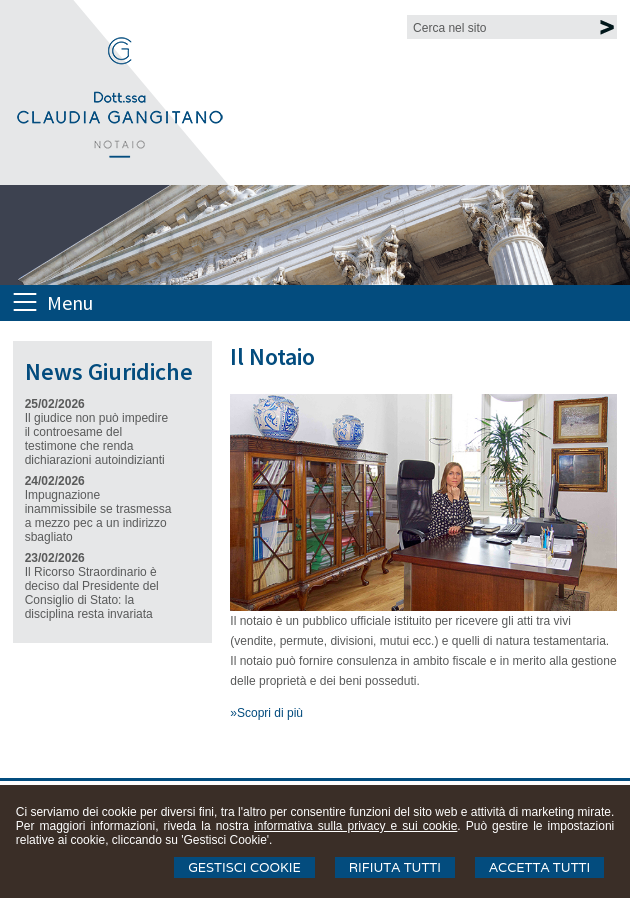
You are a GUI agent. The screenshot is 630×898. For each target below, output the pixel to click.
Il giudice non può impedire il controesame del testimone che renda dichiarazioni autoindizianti (96, 439)
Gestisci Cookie (244, 867)
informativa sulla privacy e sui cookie (355, 826)
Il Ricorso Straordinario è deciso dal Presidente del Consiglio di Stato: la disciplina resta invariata (92, 593)
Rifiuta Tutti (395, 867)
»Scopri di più (266, 713)
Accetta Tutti (539, 867)
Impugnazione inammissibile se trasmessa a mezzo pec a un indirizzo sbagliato (98, 516)
